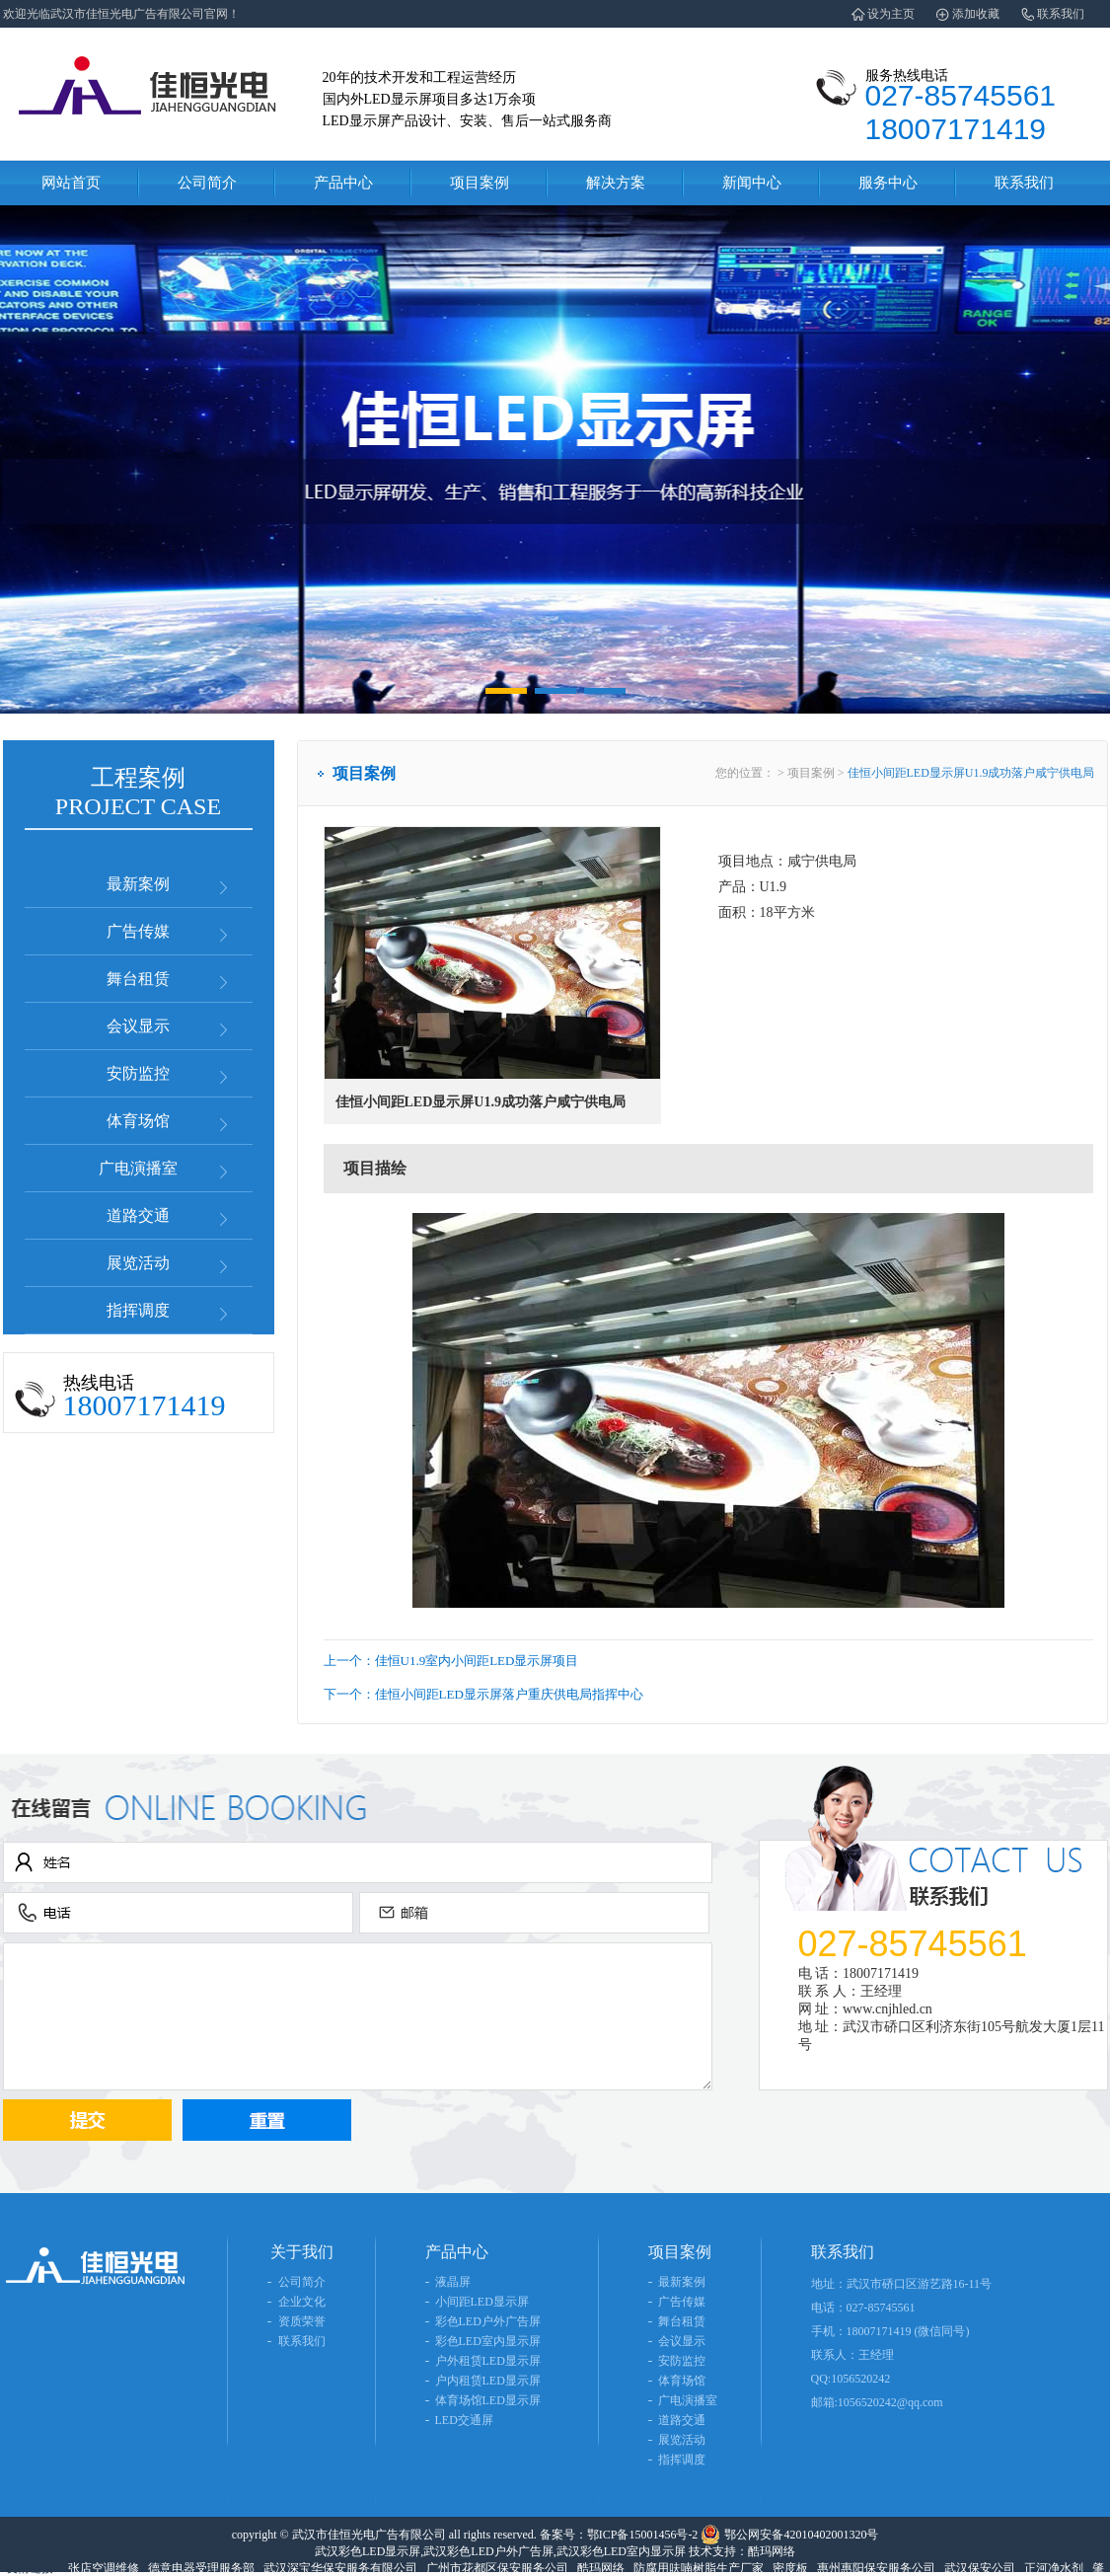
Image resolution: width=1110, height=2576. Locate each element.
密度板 (790, 2568)
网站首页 (71, 182)
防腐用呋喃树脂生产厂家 (698, 2568)
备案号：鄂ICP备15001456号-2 (619, 2534)
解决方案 (615, 182)
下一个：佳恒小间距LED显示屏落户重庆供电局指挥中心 (483, 1694)
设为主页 (891, 14)
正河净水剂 (1053, 2568)
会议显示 (138, 1026)
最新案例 (138, 883)
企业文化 (302, 2302)
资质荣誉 (302, 2321)
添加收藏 (975, 14)
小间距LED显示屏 (482, 2302)
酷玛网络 (601, 2568)
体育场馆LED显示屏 (488, 2400)
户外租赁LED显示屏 (488, 2361)
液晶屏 (453, 2282)
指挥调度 (138, 1310)
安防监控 (138, 1073)
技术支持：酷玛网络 (742, 2551)
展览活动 (138, 1262)
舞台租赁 (138, 978)
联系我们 (1060, 14)
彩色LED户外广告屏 (488, 2321)
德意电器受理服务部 (201, 2568)
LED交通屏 (464, 2420)
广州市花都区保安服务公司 (497, 2568)
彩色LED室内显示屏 (488, 2341)
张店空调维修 (103, 2568)
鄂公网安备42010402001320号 (801, 2534)
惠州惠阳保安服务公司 (876, 2568)
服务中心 (888, 182)
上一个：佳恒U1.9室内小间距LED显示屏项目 (451, 1660)
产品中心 (343, 182)
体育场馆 (138, 1120)
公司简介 (207, 182)
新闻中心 (751, 182)
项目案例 (479, 182)
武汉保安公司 (979, 2568)
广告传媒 (138, 931)
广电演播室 (138, 1168)
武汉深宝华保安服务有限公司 (340, 2568)
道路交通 (138, 1215)
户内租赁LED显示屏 (488, 2380)
